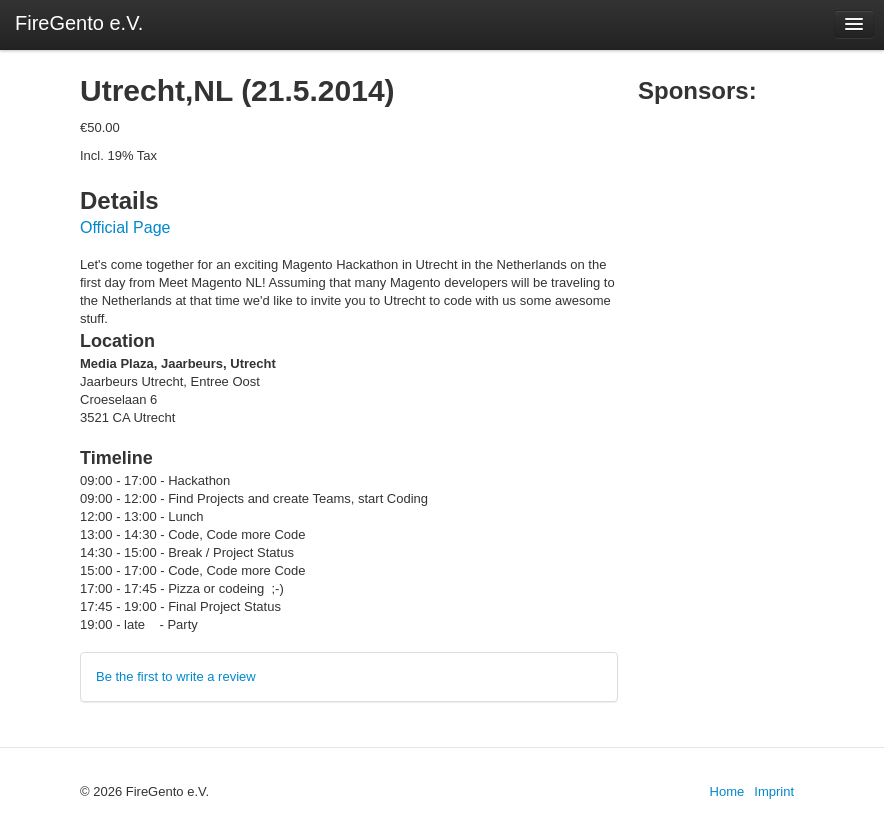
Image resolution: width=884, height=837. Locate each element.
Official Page (125, 227)
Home (727, 791)
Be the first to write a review (176, 676)
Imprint (774, 791)
